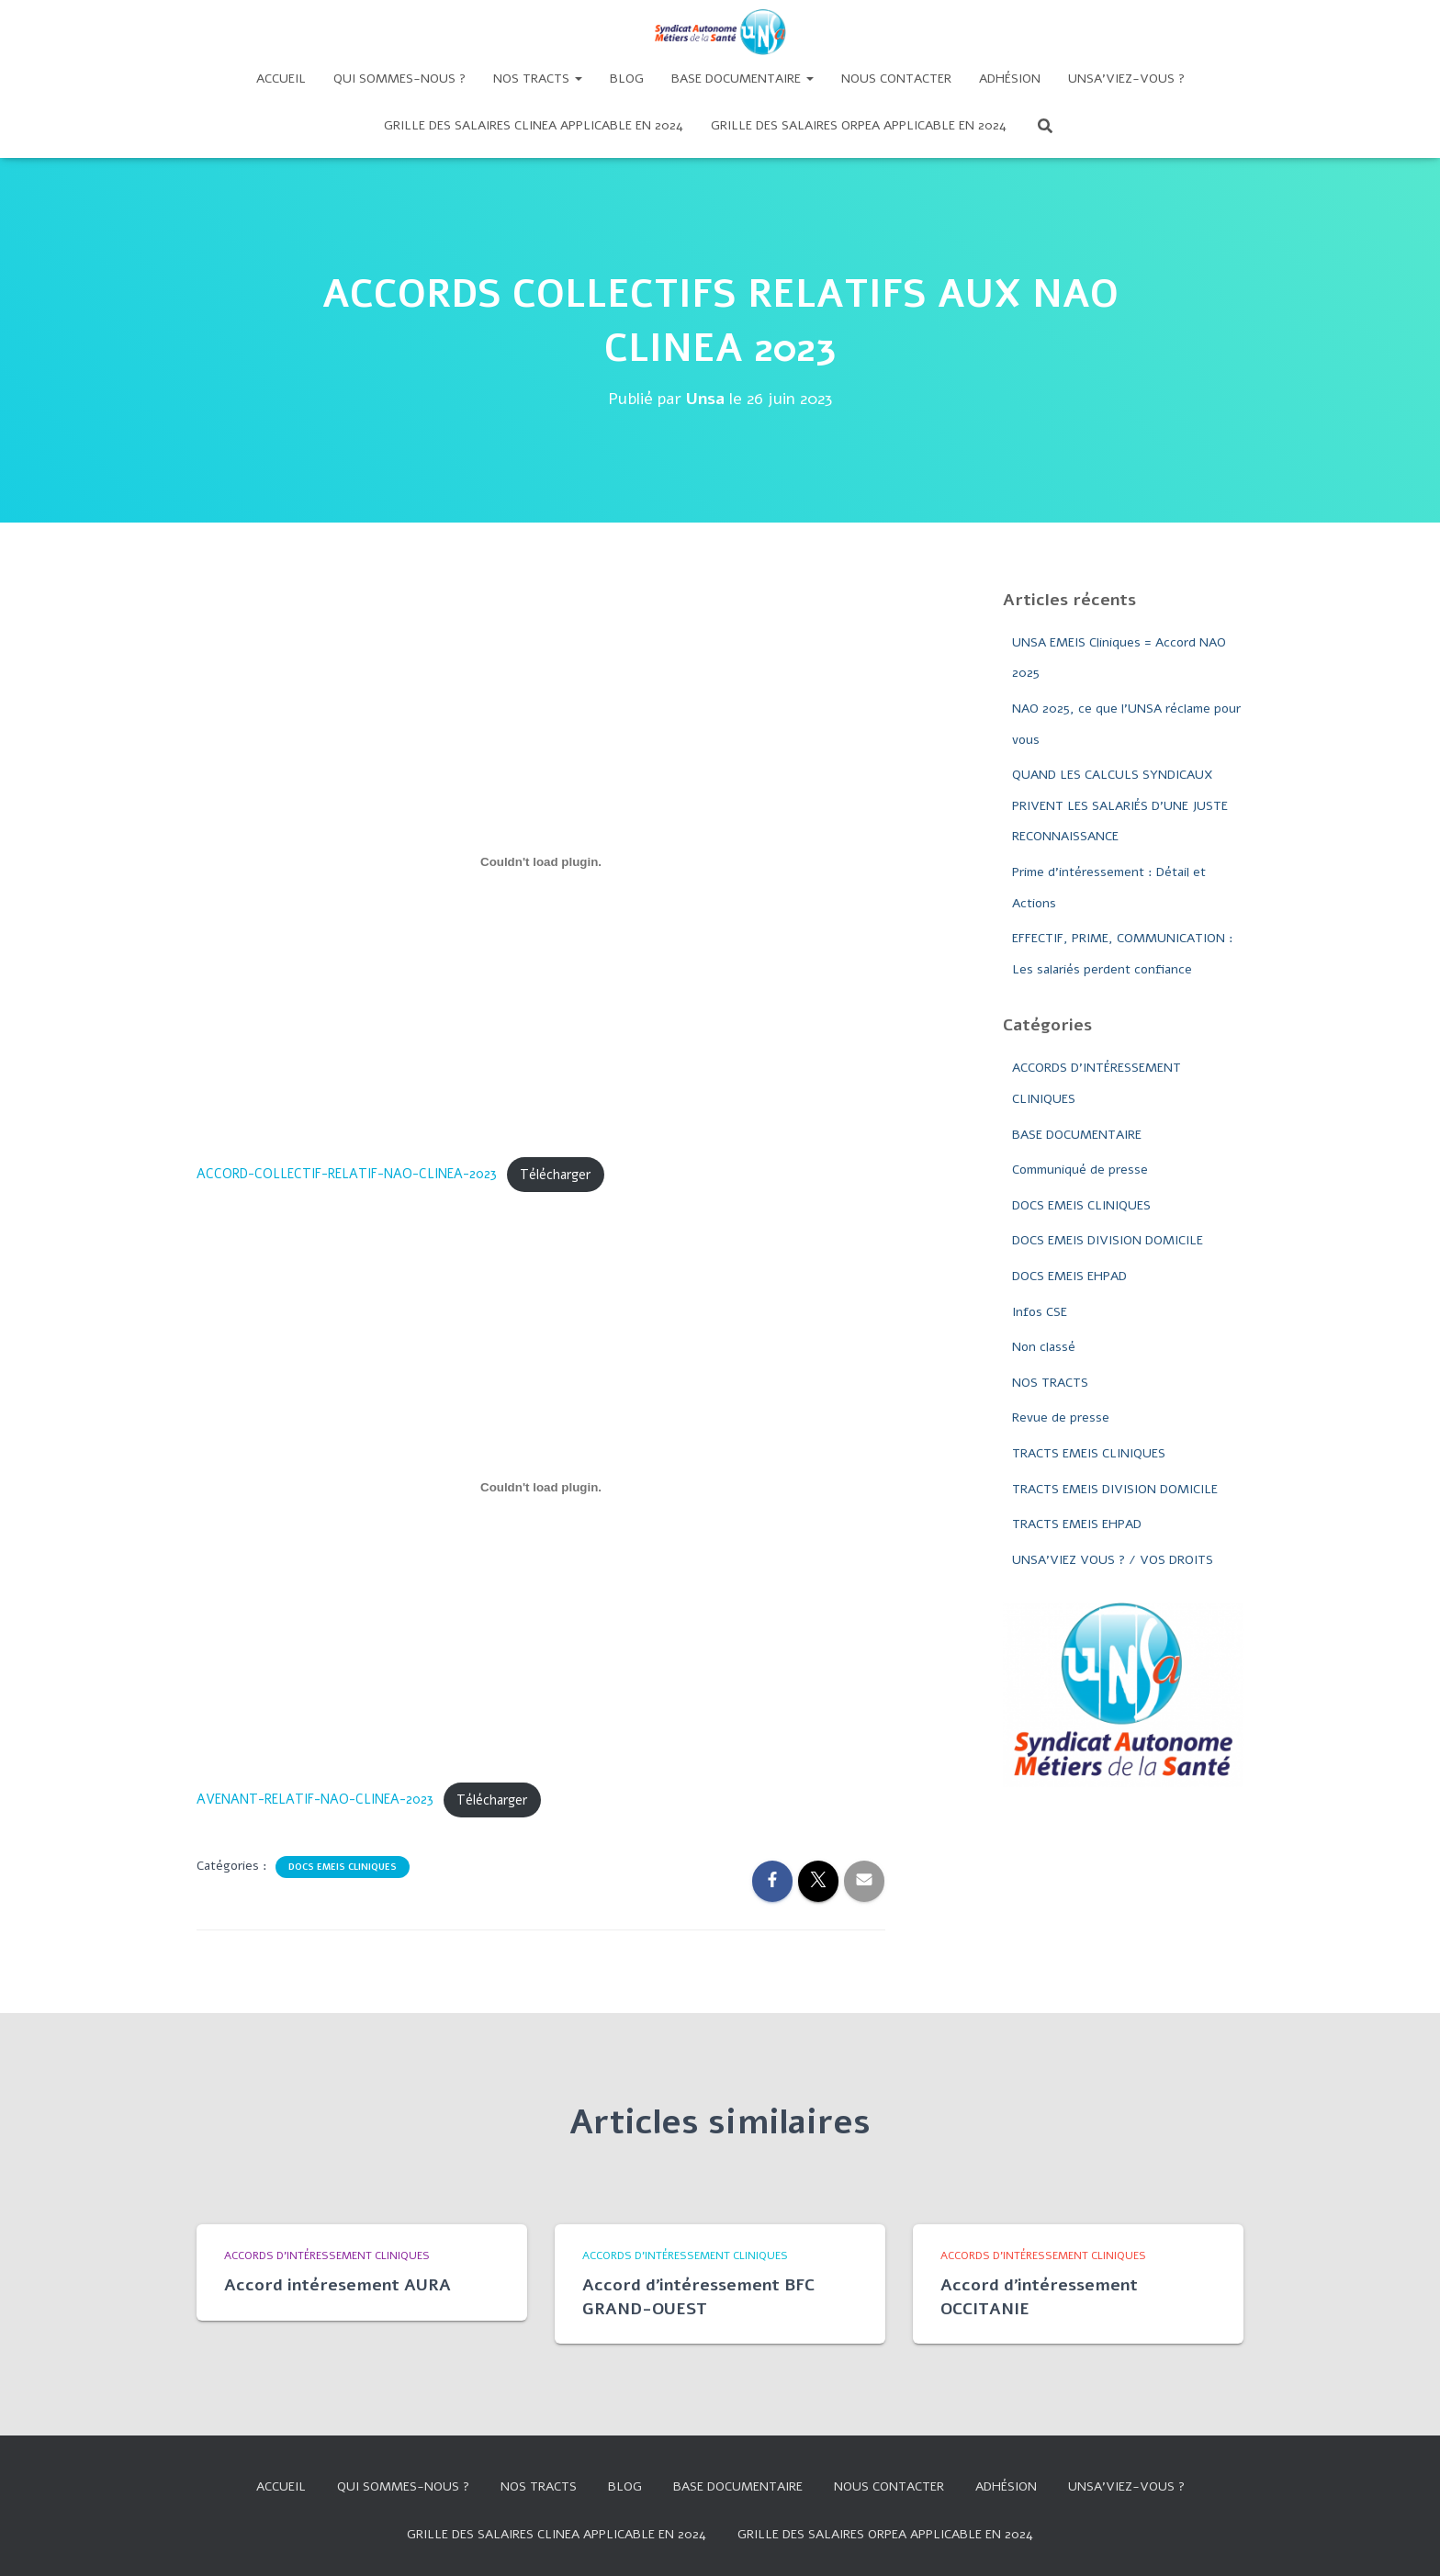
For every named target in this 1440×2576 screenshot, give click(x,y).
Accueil (281, 78)
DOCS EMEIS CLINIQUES (342, 1867)
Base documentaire (742, 78)
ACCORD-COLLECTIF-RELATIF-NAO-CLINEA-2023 (347, 1174)
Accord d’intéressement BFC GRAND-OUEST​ (698, 2296)
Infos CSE (1039, 1312)
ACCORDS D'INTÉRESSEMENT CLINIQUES (327, 2255)
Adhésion (1010, 78)
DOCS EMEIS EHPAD (1069, 1276)
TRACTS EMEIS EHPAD (1077, 1524)
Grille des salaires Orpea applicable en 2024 (859, 125)
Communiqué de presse (1080, 1169)
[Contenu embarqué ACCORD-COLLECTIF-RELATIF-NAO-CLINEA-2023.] (541, 862)
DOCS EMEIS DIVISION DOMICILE (1107, 1240)
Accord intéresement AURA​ (337, 2285)
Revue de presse (1060, 1417)
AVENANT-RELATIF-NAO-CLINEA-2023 (315, 1800)
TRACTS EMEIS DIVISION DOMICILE (1115, 1489)
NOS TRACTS (1050, 1382)
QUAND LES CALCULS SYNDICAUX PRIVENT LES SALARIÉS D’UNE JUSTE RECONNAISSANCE (1120, 805)
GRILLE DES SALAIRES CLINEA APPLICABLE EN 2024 (533, 125)
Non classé (1043, 1346)
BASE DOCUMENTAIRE (1077, 1134)
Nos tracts (537, 78)
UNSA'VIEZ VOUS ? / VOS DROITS (1112, 1560)
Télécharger (555, 1174)
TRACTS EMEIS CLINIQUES (1088, 1453)
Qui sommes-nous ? (399, 78)
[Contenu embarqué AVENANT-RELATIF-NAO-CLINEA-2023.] (541, 1487)
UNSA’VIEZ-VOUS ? (1126, 78)
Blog (627, 78)
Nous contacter (896, 78)
